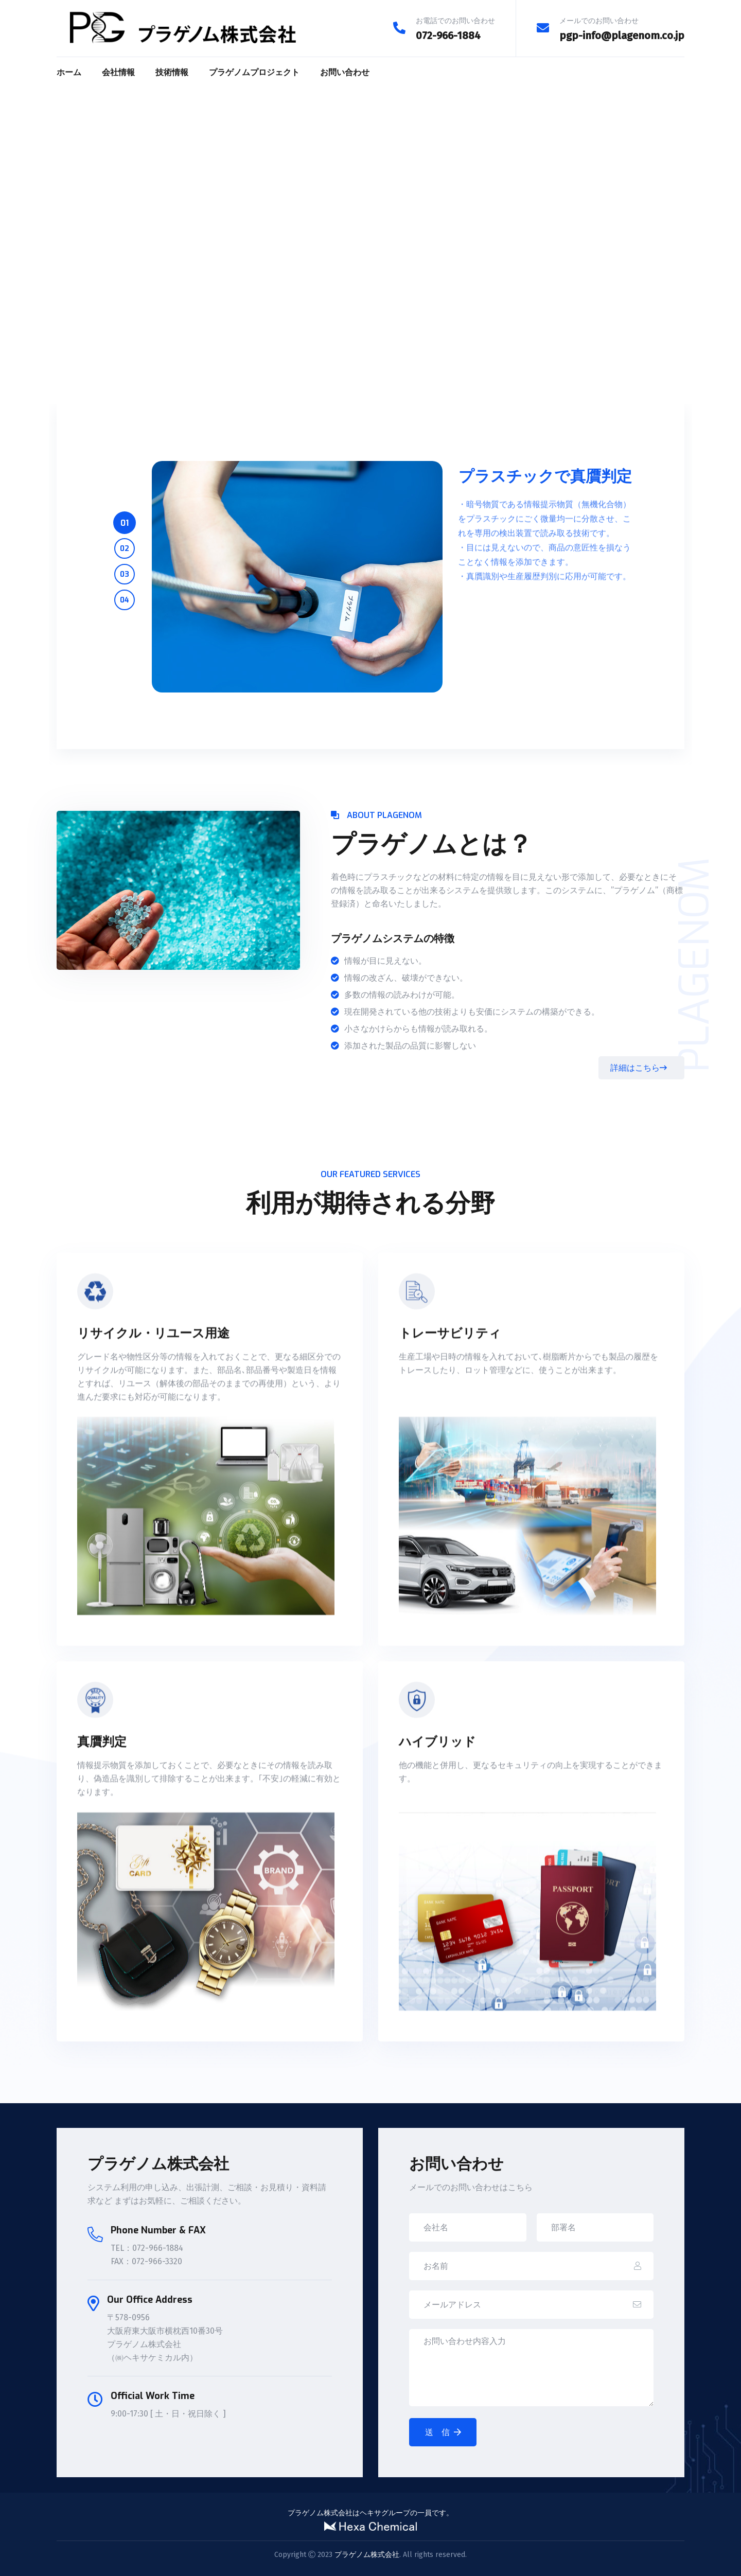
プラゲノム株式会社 (366, 2554)
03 (124, 574)
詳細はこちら (638, 1068)
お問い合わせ (344, 72)
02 (124, 549)
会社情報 (118, 72)
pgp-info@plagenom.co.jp (621, 35)
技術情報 (171, 72)
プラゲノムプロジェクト (254, 72)
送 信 (443, 2432)
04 (124, 600)
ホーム (69, 72)
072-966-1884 (448, 35)
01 (124, 523)
